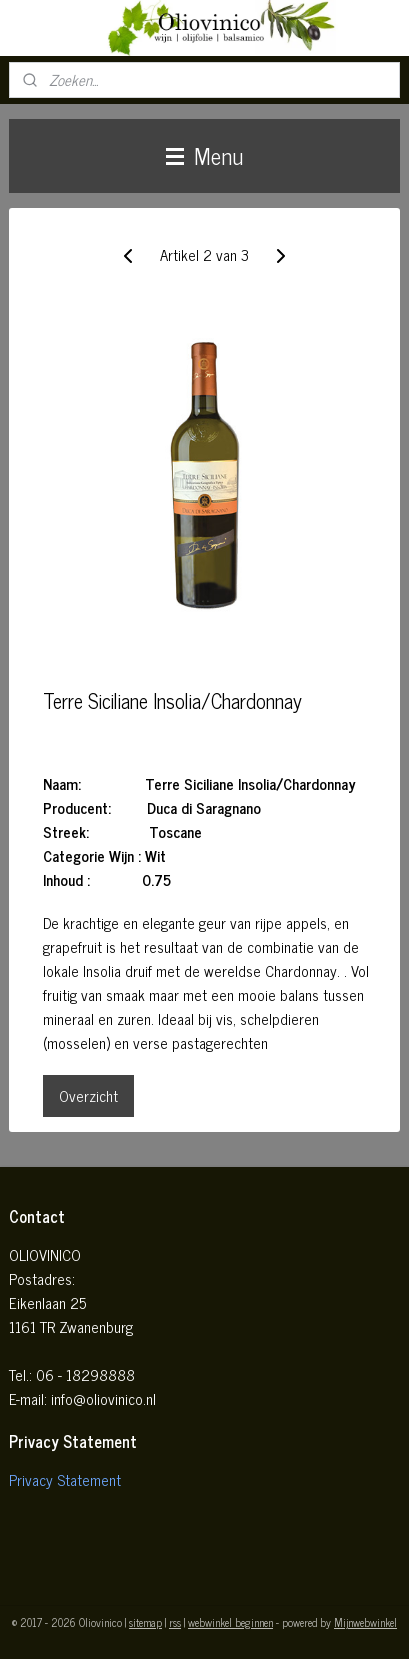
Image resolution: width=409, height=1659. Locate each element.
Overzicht (88, 1095)
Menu (204, 155)
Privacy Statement (65, 1479)
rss (175, 1622)
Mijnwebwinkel (365, 1622)
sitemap (145, 1622)
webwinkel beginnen (230, 1622)
